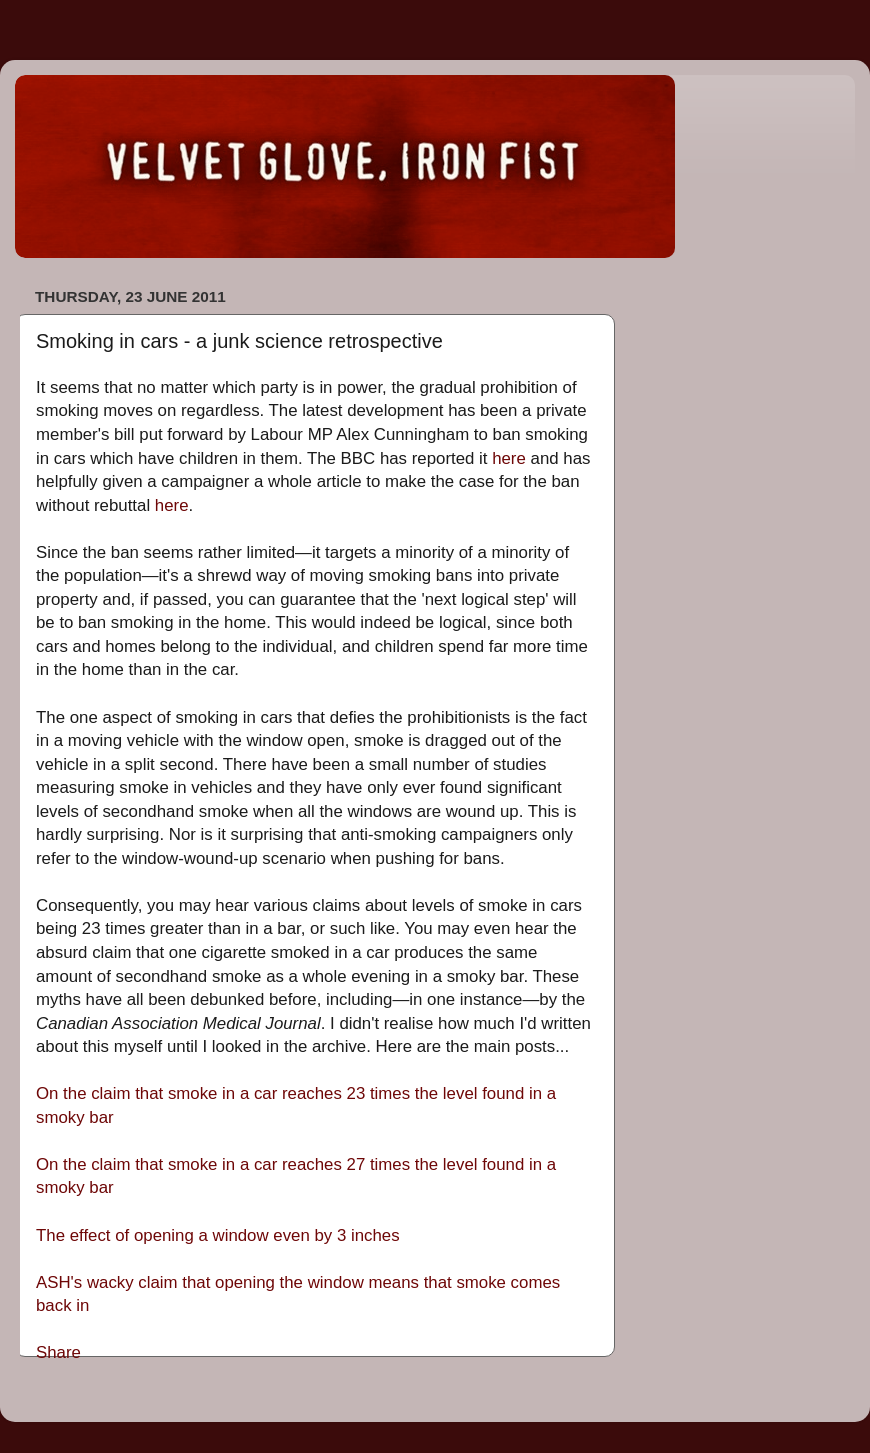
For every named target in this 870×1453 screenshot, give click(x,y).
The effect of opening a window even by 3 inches (218, 1235)
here (509, 458)
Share (58, 1352)
